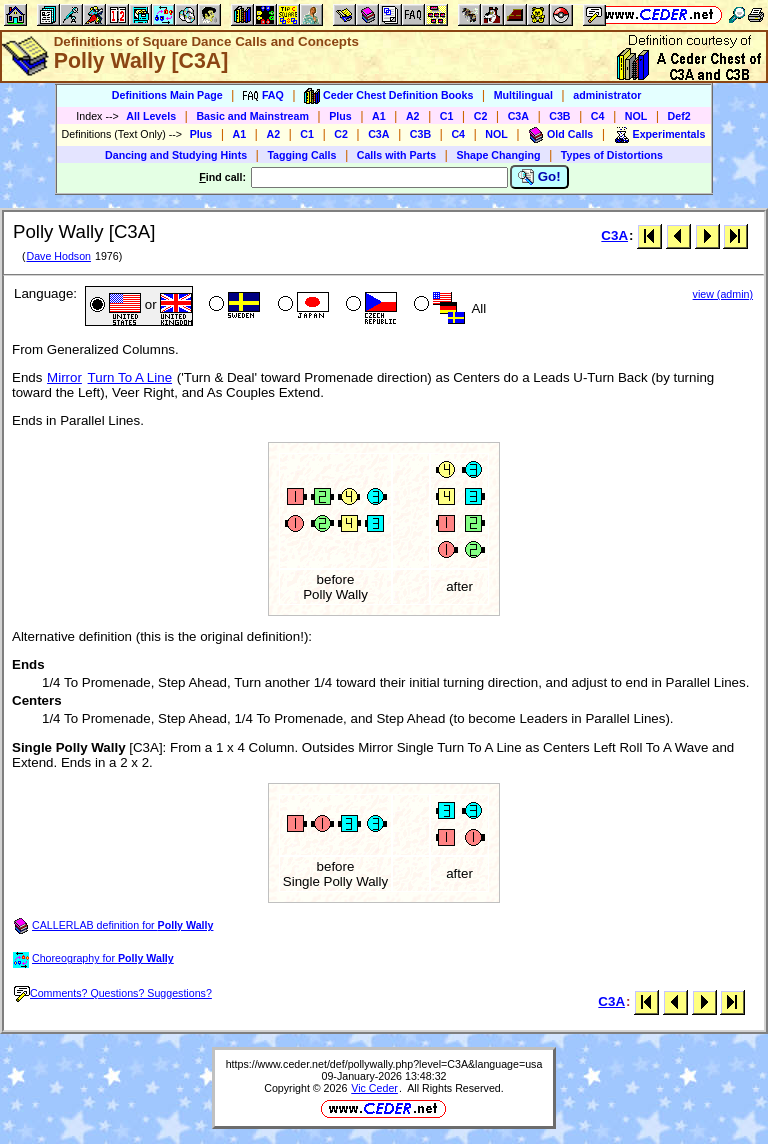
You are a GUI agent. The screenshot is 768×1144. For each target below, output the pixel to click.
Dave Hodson (58, 256)
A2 (413, 116)
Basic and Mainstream (252, 116)
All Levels (151, 116)
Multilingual (523, 95)
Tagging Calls (301, 155)
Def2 (679, 116)
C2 (481, 116)
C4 (598, 116)
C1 (447, 116)
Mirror (64, 377)
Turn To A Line (130, 377)
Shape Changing (498, 155)
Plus (340, 116)
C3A (518, 116)
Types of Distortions (612, 155)
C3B (559, 116)
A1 (379, 116)
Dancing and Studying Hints (176, 155)
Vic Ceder (374, 1088)
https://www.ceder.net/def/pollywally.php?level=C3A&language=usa (384, 1064)
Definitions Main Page (167, 95)
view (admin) (723, 294)
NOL (636, 116)
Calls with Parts (396, 155)
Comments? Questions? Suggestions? (113, 993)
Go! (539, 177)
